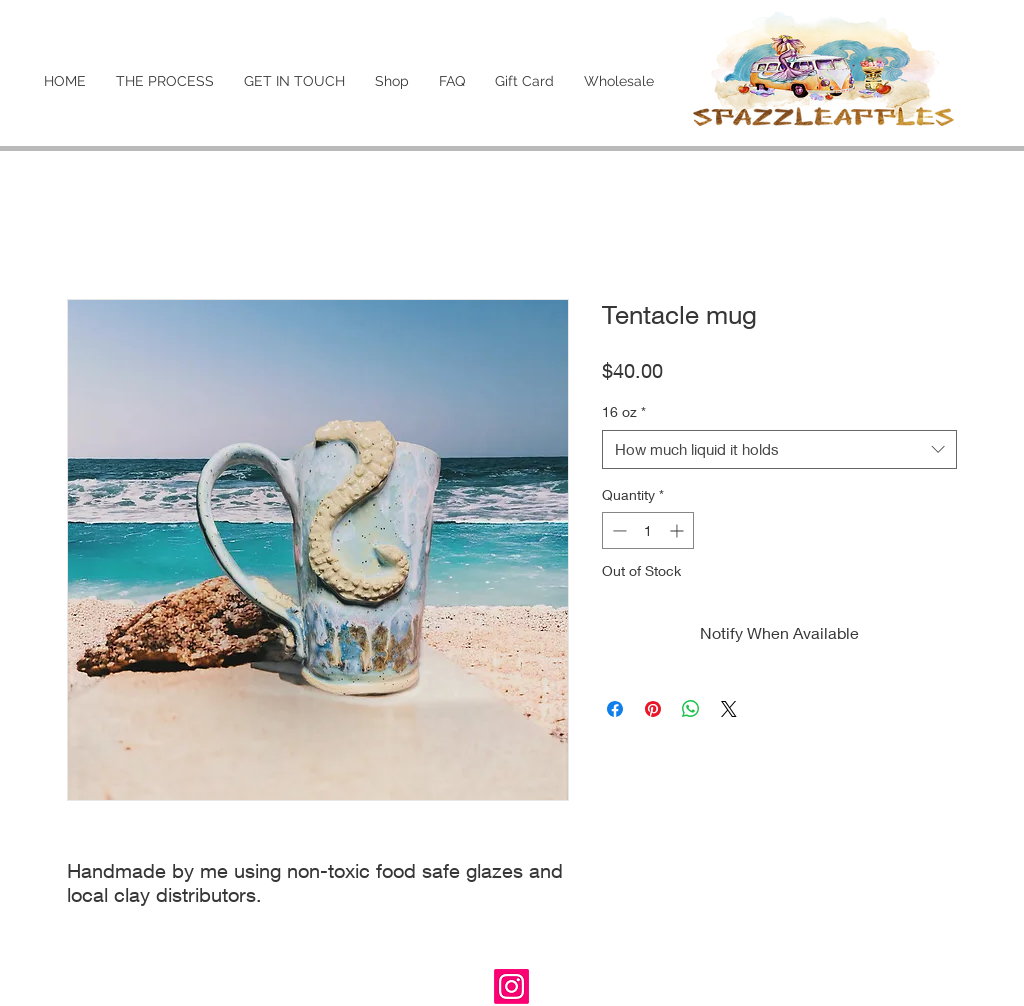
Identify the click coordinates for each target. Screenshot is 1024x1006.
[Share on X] (729, 709)
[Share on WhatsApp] (691, 709)
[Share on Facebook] (615, 709)
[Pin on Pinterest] (653, 709)
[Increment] (678, 530)
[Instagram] (511, 986)
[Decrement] (617, 530)
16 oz (624, 411)
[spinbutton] (648, 530)
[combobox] (779, 449)
